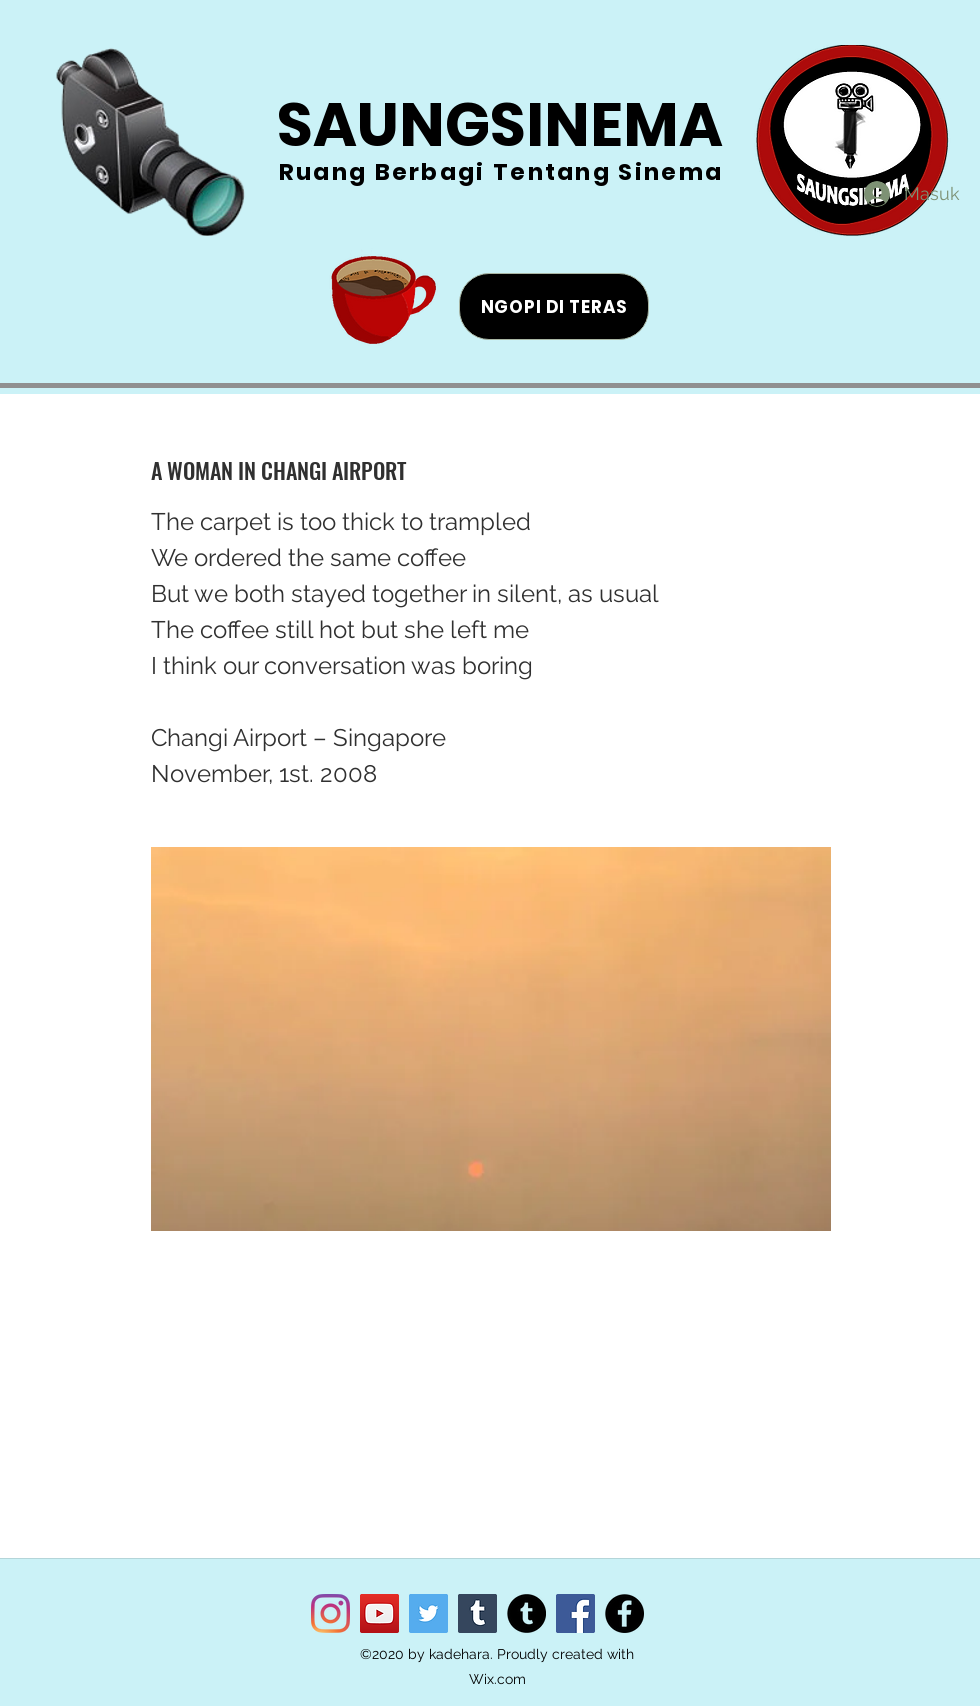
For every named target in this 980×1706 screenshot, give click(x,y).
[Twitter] (428, 1613)
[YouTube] (379, 1613)
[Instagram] (330, 1613)
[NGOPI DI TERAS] (554, 306)
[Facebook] (575, 1613)
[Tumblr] (526, 1613)
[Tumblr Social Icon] (477, 1613)
